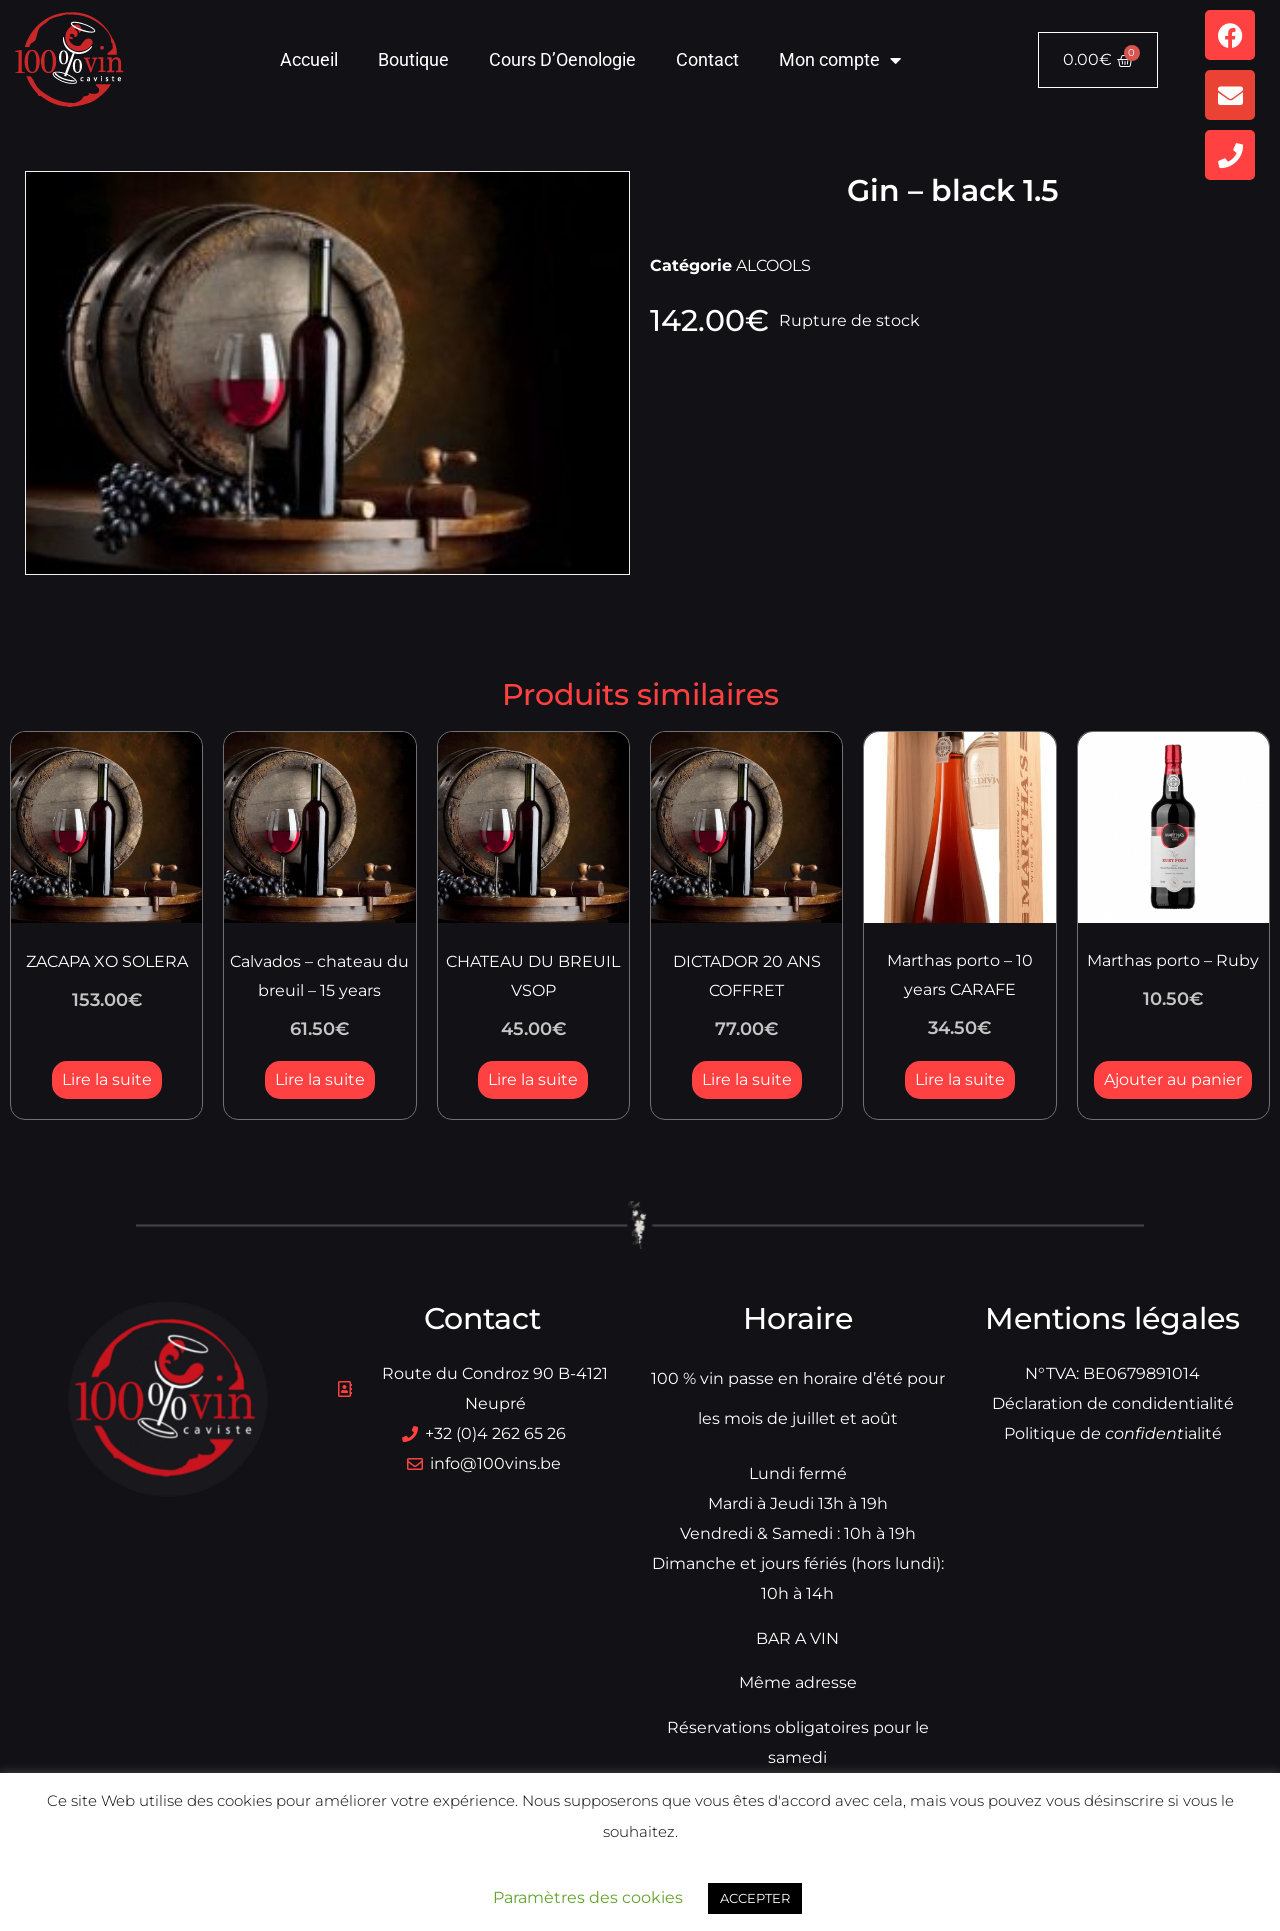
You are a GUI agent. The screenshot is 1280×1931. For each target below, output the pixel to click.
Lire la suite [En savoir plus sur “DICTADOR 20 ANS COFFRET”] (747, 1079)
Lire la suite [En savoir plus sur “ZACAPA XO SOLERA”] (107, 1079)
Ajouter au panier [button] (1173, 1079)
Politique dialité (1113, 1433)
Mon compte (840, 60)
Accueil (309, 59)
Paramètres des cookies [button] (588, 1897)
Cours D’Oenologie (562, 59)
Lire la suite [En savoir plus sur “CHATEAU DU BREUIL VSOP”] (533, 1079)
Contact (707, 59)
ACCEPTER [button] (755, 1898)
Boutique (413, 59)
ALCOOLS (773, 265)
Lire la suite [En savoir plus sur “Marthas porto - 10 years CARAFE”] (960, 1079)
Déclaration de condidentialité (1113, 1403)
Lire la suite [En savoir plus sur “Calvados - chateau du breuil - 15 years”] (320, 1079)
